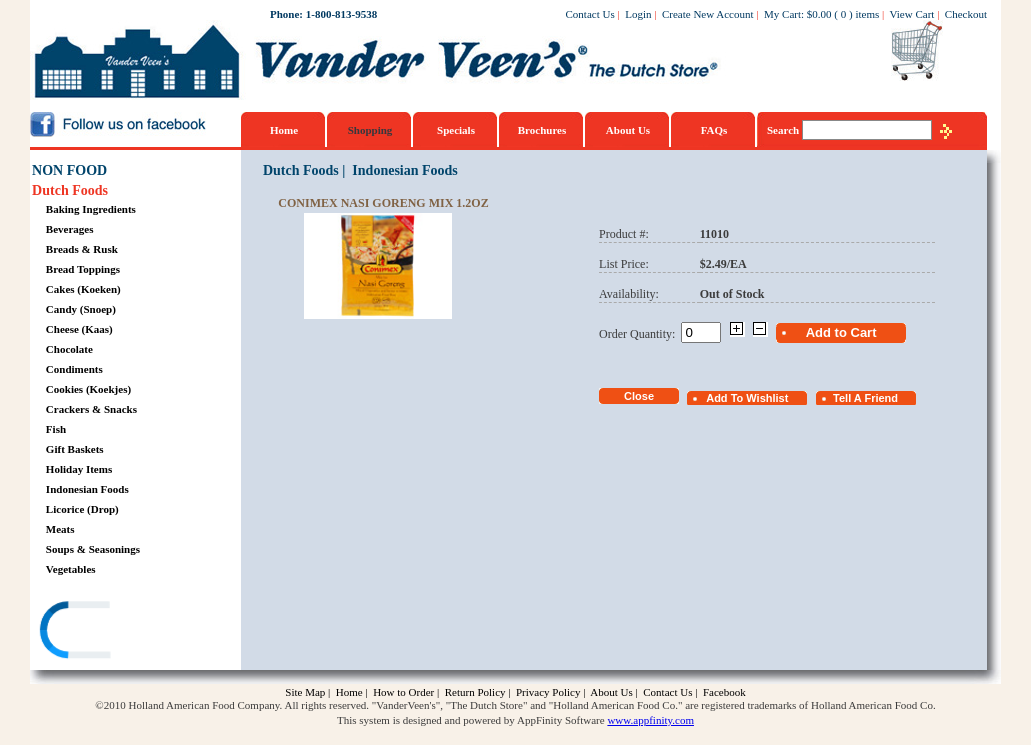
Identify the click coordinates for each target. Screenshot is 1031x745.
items (867, 14)
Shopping (370, 130)
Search (784, 130)
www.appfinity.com (650, 720)
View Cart (912, 14)
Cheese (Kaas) (79, 329)
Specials (456, 130)
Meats (60, 529)
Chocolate (69, 349)
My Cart (782, 14)
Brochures (542, 130)
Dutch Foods (70, 190)
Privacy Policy (548, 692)
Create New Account (708, 14)
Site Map (305, 692)
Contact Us (590, 14)
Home (284, 130)
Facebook (724, 692)
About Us (628, 130)
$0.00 (819, 14)
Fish (56, 429)
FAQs (714, 130)
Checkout (966, 14)
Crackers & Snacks (91, 409)
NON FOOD (69, 170)
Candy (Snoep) (81, 309)
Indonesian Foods (87, 489)
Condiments (74, 369)
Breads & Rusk (82, 249)
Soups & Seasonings (93, 549)
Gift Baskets (75, 449)
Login (638, 14)
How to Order (403, 692)
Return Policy (475, 692)
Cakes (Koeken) (83, 289)
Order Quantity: (640, 334)
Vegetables (71, 569)
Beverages (70, 229)
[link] (109, 632)
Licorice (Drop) (82, 509)
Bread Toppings (83, 269)
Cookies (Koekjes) (88, 389)
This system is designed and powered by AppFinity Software (471, 720)
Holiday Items (79, 469)
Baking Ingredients (91, 209)
